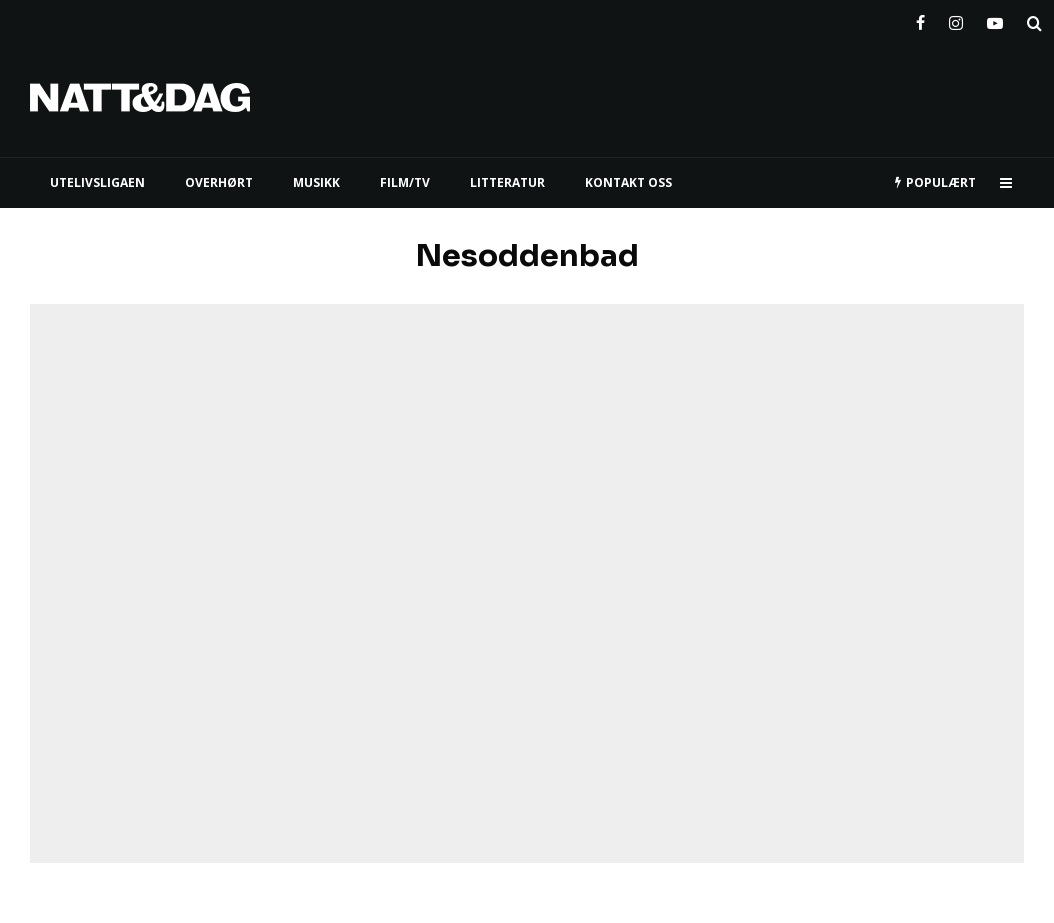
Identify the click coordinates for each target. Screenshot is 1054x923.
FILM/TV (405, 182)
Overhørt (219, 182)
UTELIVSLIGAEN (97, 182)
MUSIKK (316, 182)
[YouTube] (995, 19)
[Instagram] (956, 19)
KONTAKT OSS (628, 182)
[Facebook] (920, 19)
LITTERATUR (507, 182)
